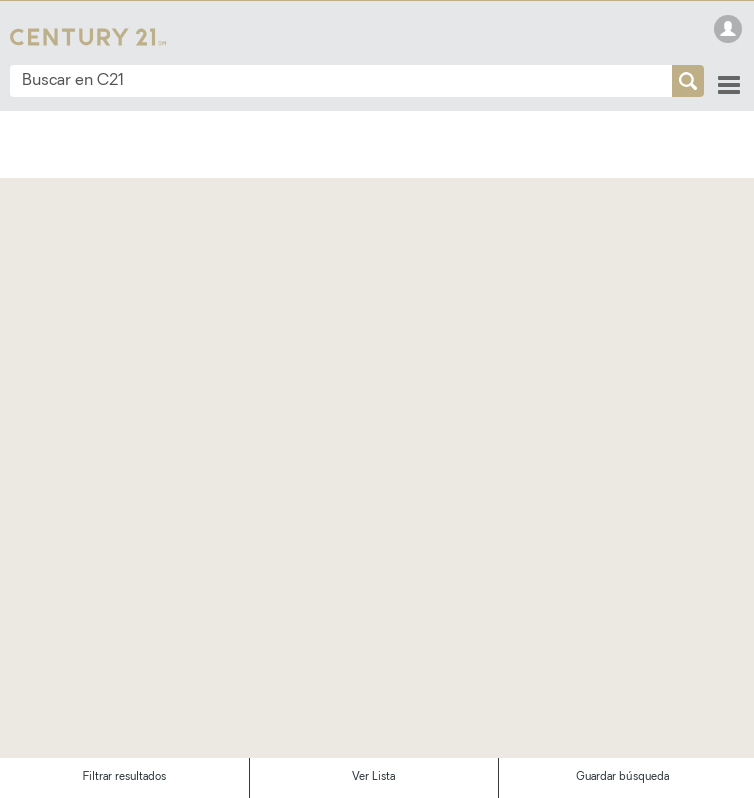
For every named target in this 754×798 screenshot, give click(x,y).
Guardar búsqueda (622, 777)
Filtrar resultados (124, 777)
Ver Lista (373, 777)
